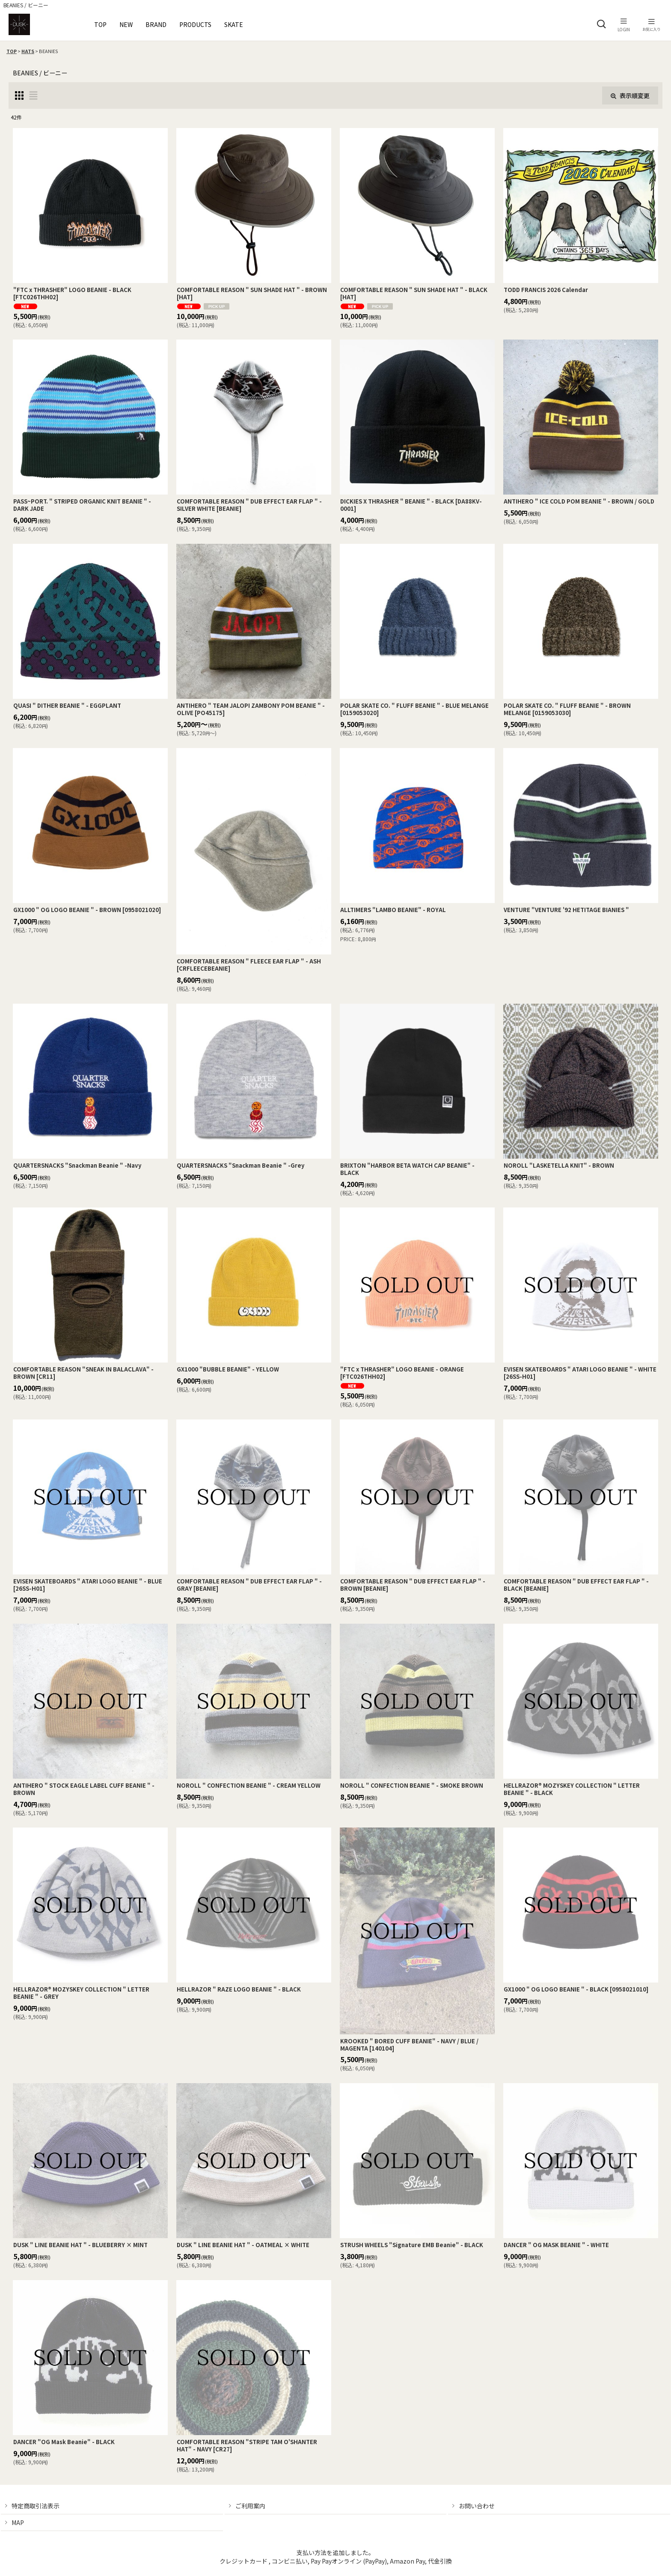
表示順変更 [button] (630, 95)
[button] (600, 24)
